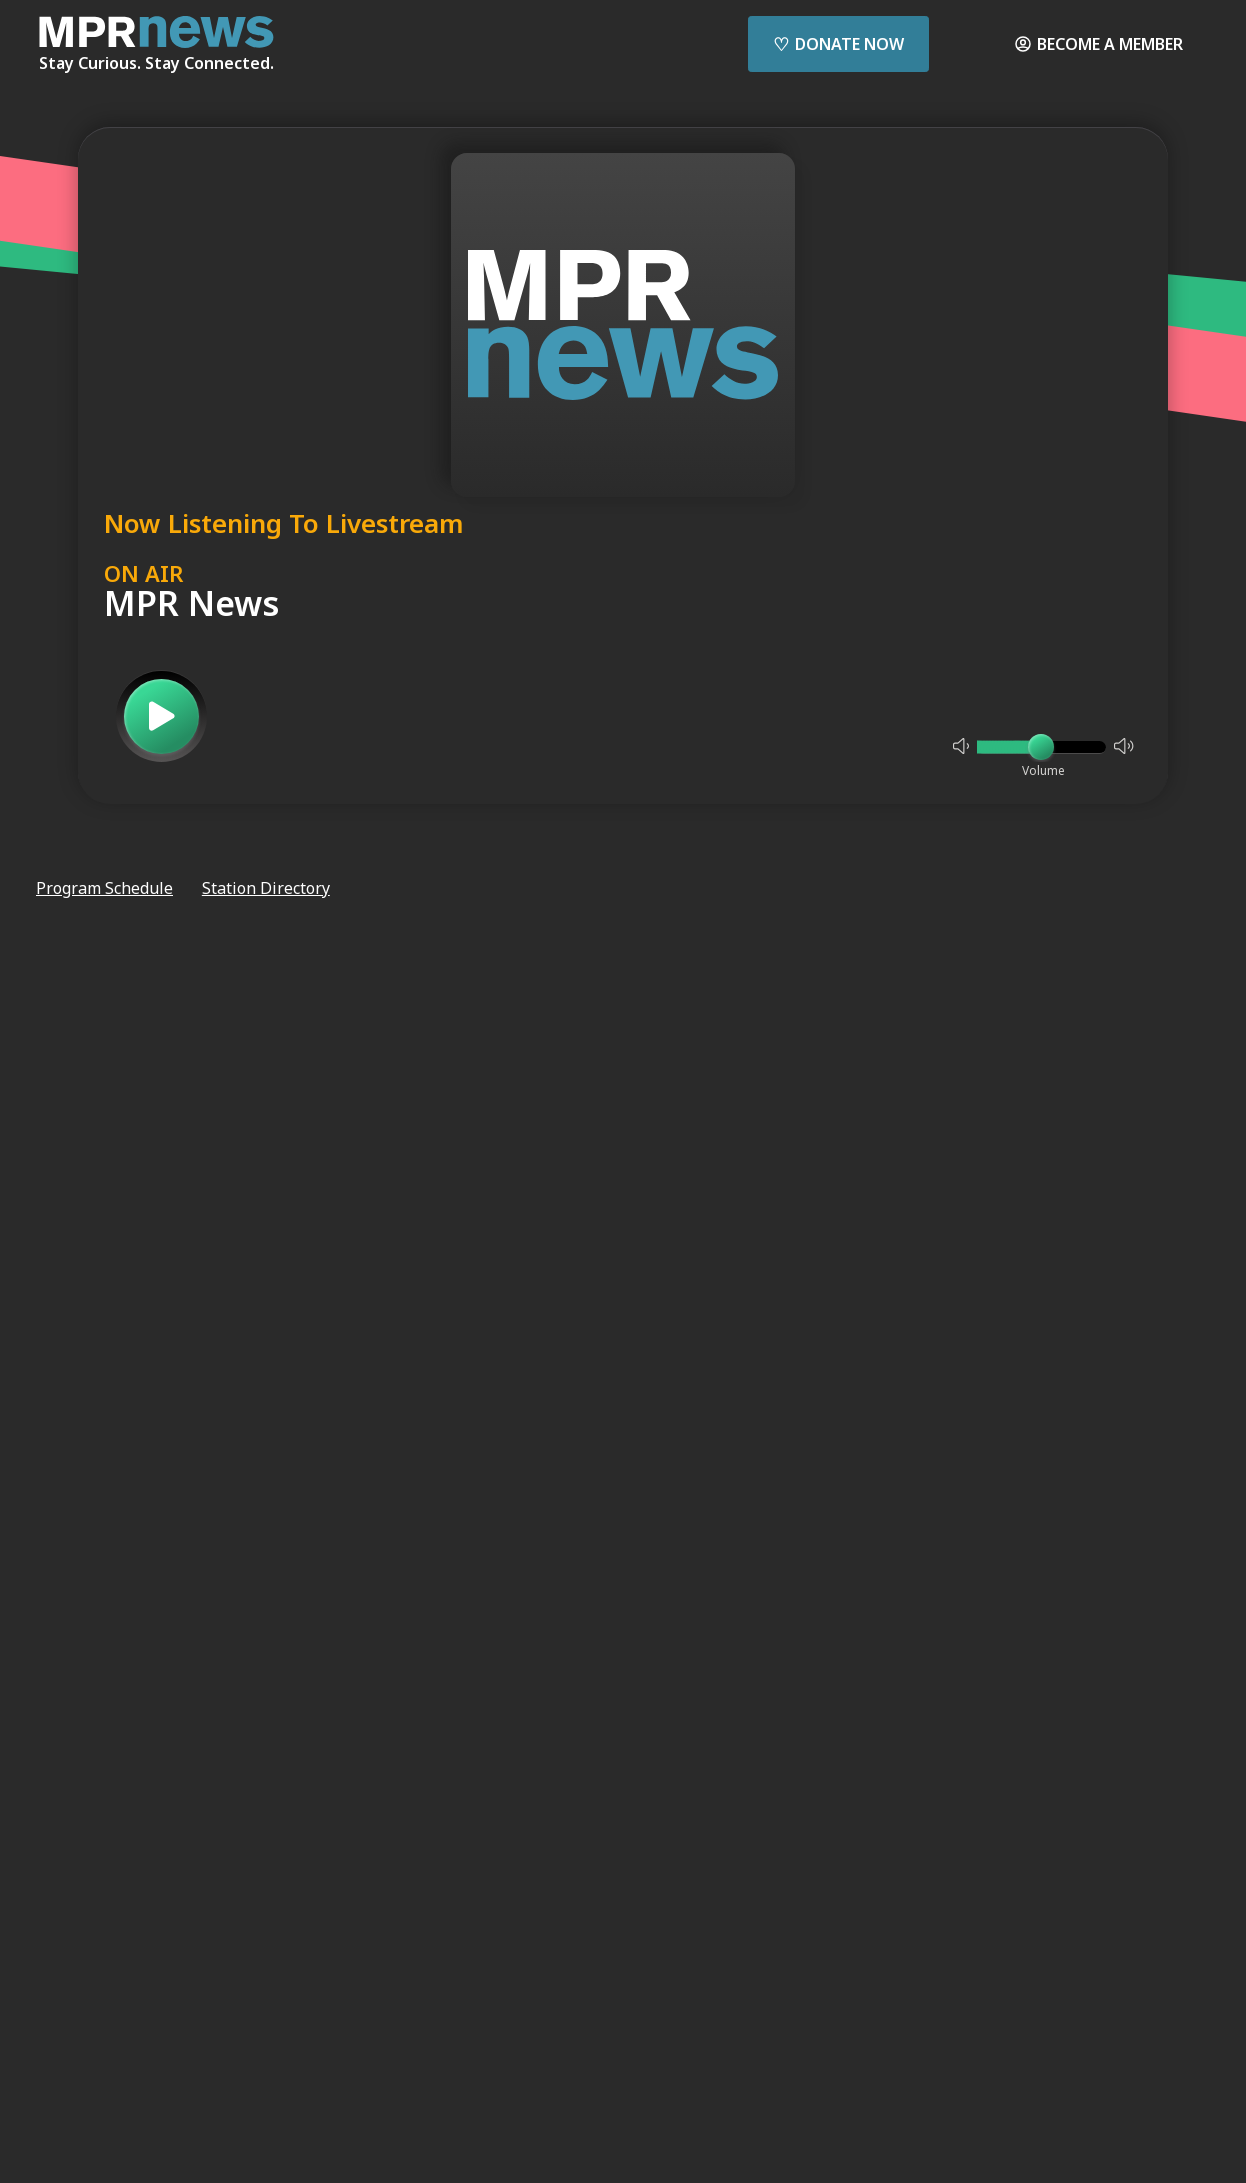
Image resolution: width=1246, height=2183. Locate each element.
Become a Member (1099, 44)
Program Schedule (104, 888)
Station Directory (266, 888)
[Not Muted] (961, 746)
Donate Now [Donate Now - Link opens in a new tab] (838, 44)
